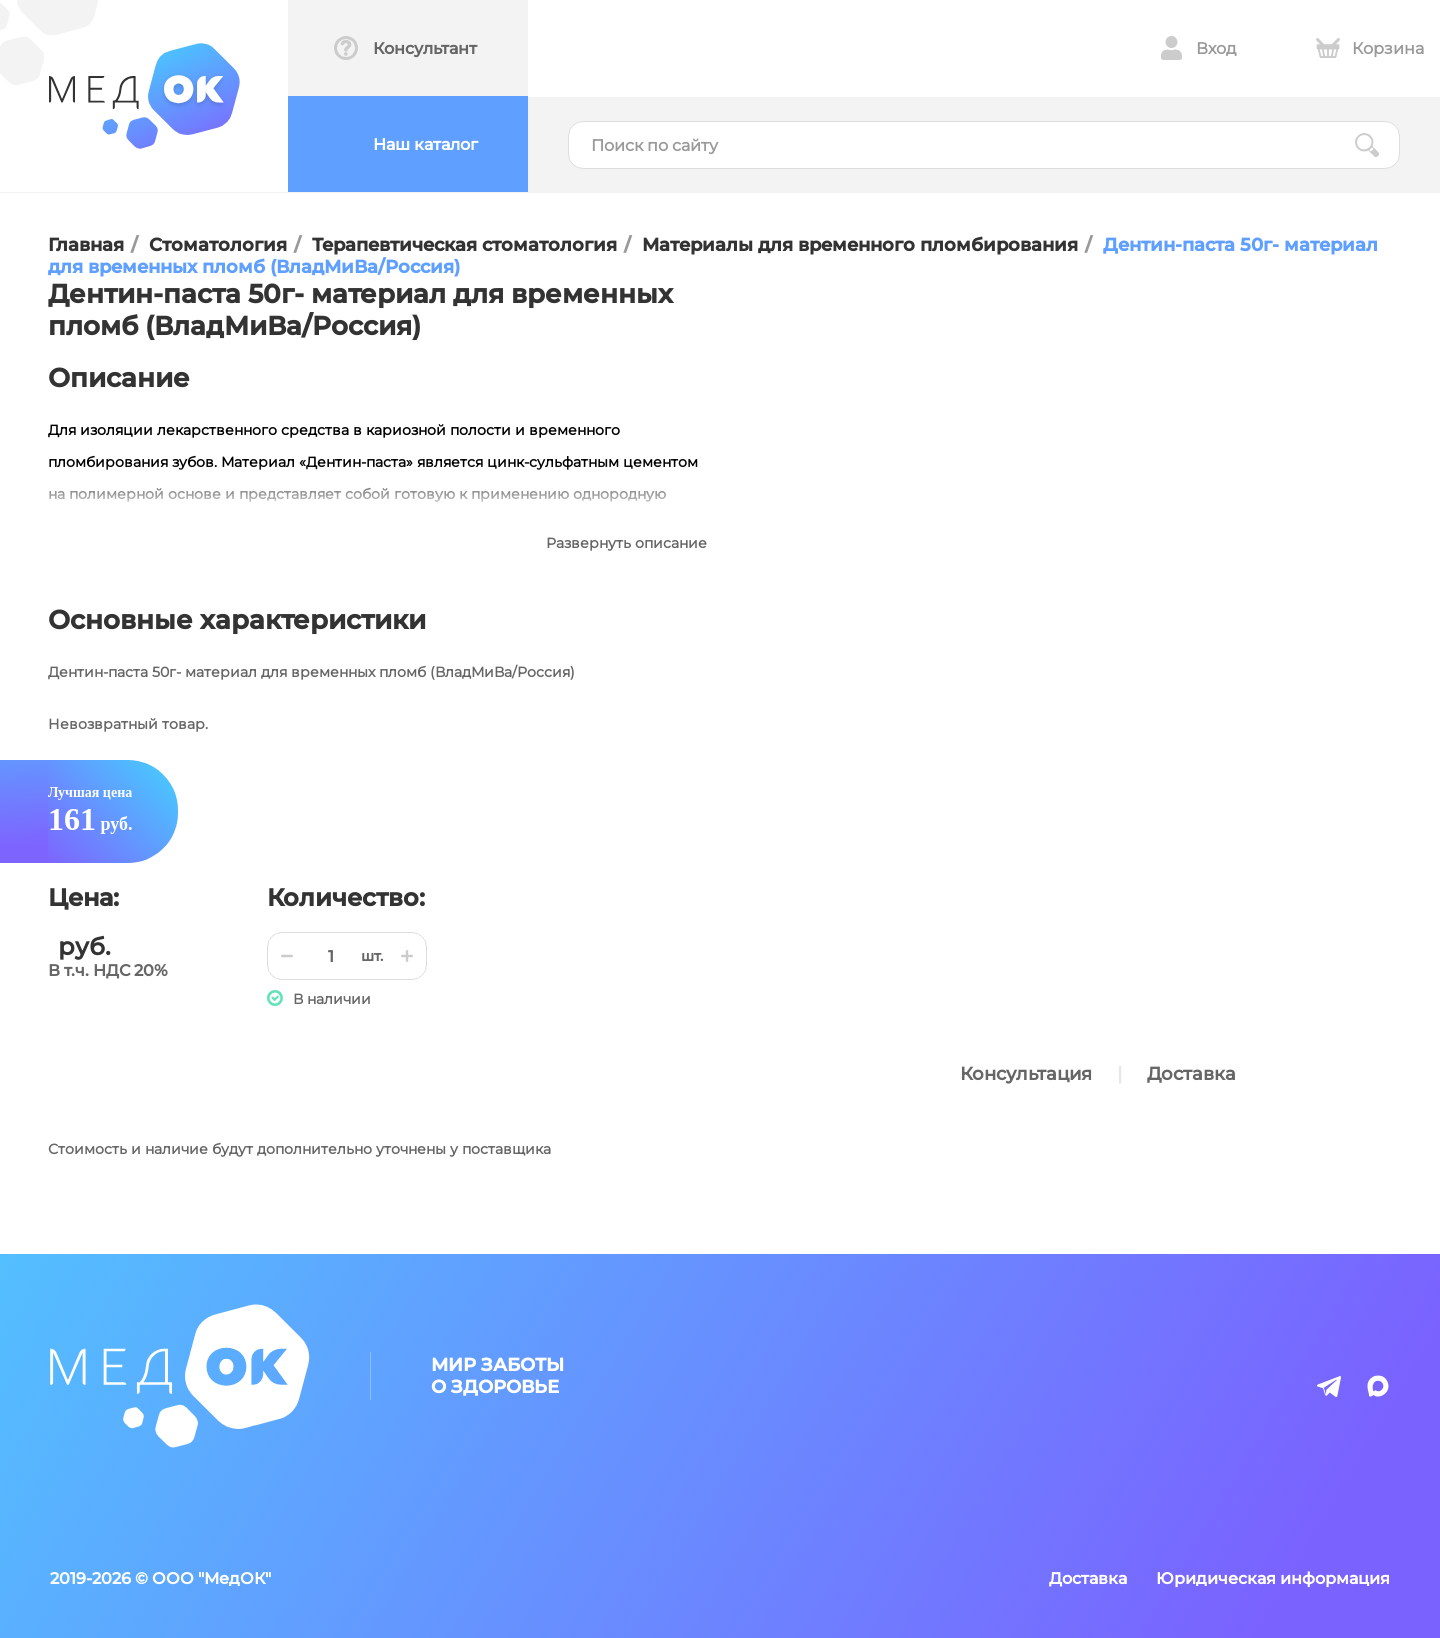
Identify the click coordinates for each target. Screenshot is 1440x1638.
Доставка (1191, 1074)
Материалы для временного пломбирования (860, 245)
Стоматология (218, 245)
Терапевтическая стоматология (464, 245)
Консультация (1026, 1074)
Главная (86, 245)
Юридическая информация (1273, 1578)
